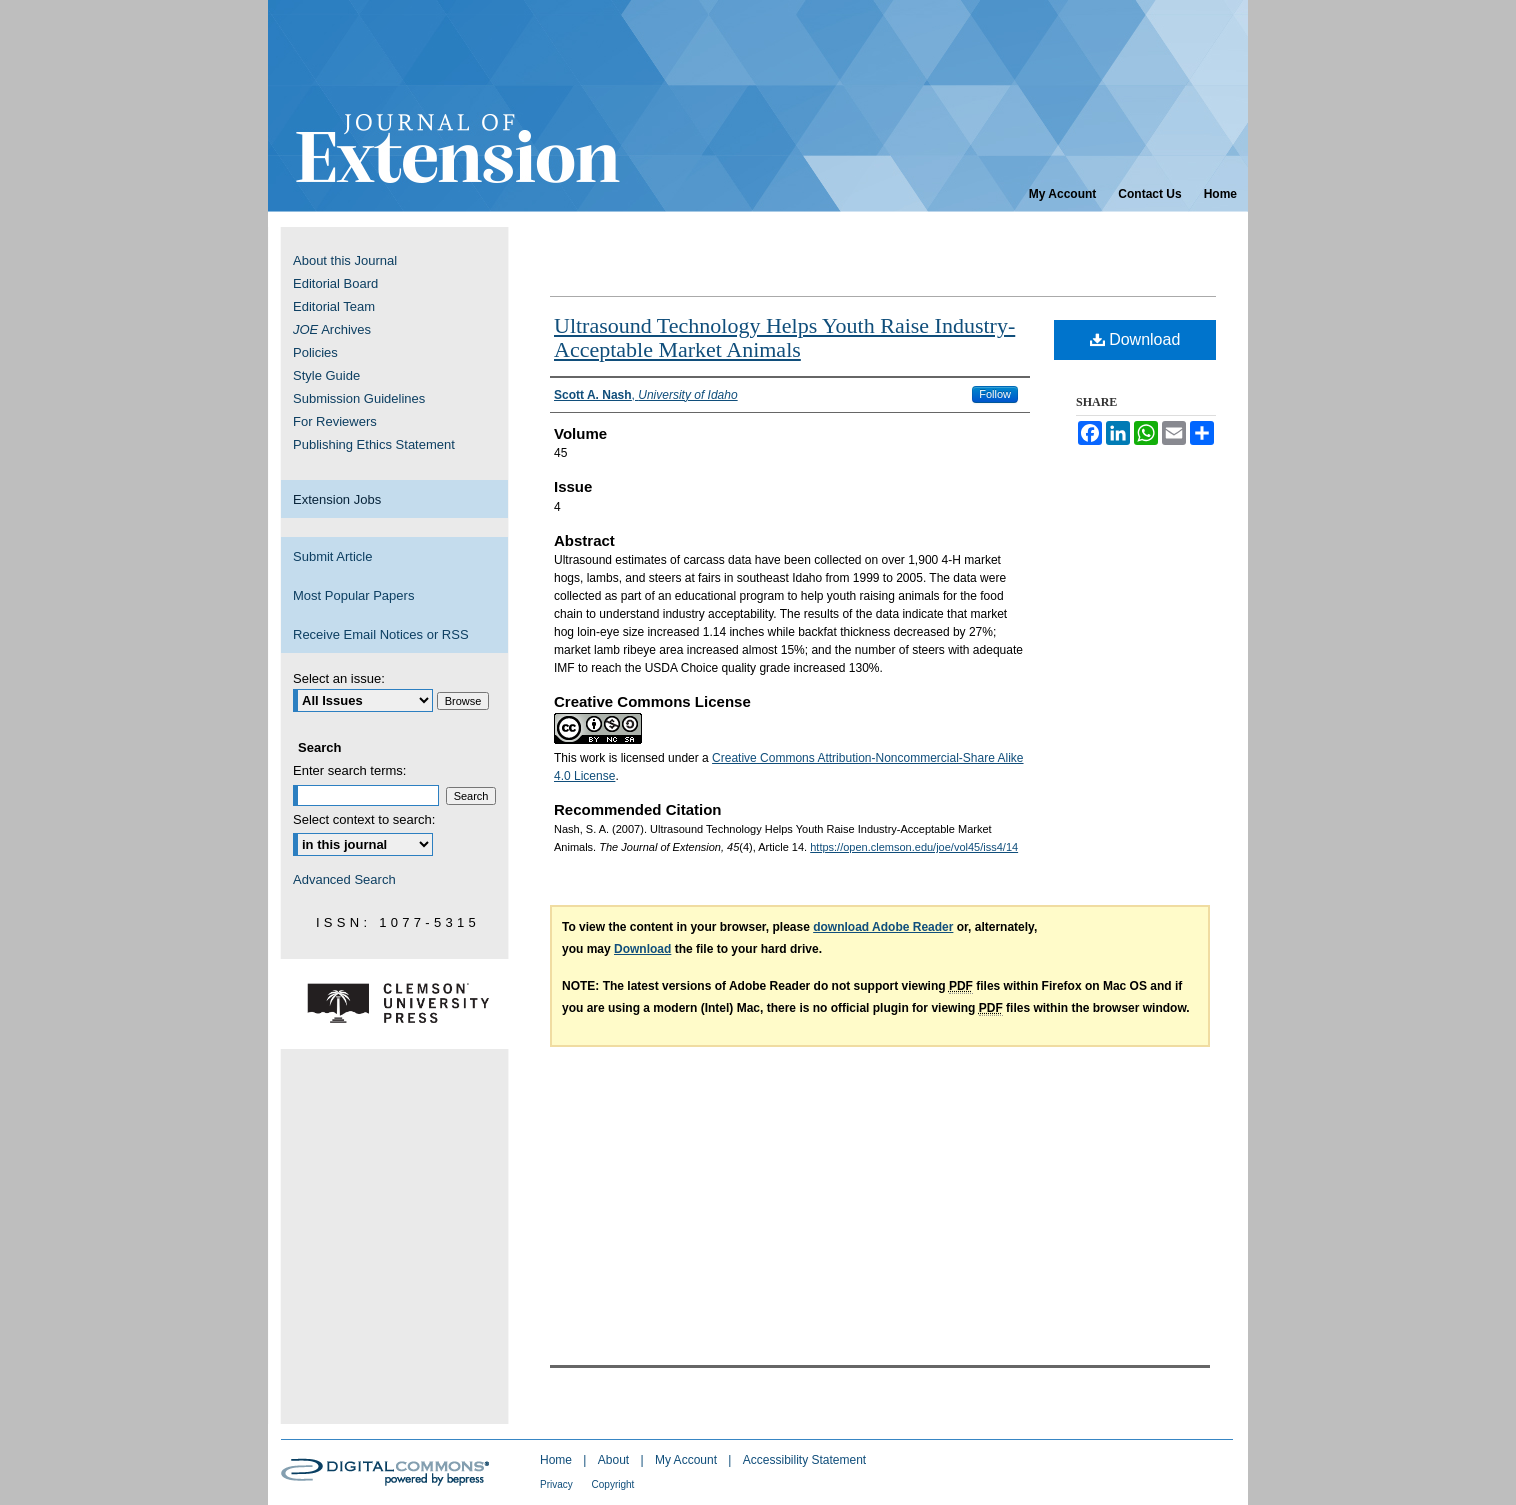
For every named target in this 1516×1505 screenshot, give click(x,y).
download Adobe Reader (883, 927)
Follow (995, 394)
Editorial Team (334, 306)
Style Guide (326, 375)
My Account (687, 1460)
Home (557, 1460)
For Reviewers (335, 421)
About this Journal (345, 260)
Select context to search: (364, 819)
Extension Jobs (337, 499)
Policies (315, 352)
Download (1135, 339)
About (615, 1460)
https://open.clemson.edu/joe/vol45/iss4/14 (914, 847)
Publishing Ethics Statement (374, 444)
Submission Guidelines (359, 398)
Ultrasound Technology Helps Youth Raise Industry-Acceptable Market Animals (784, 337)
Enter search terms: (349, 770)
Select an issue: (339, 678)
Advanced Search (344, 879)
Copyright (613, 1484)
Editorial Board (335, 283)
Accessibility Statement (804, 1460)
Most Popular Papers (353, 595)
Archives (332, 329)
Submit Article (332, 556)
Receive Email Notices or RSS (381, 634)
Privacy (558, 1484)
